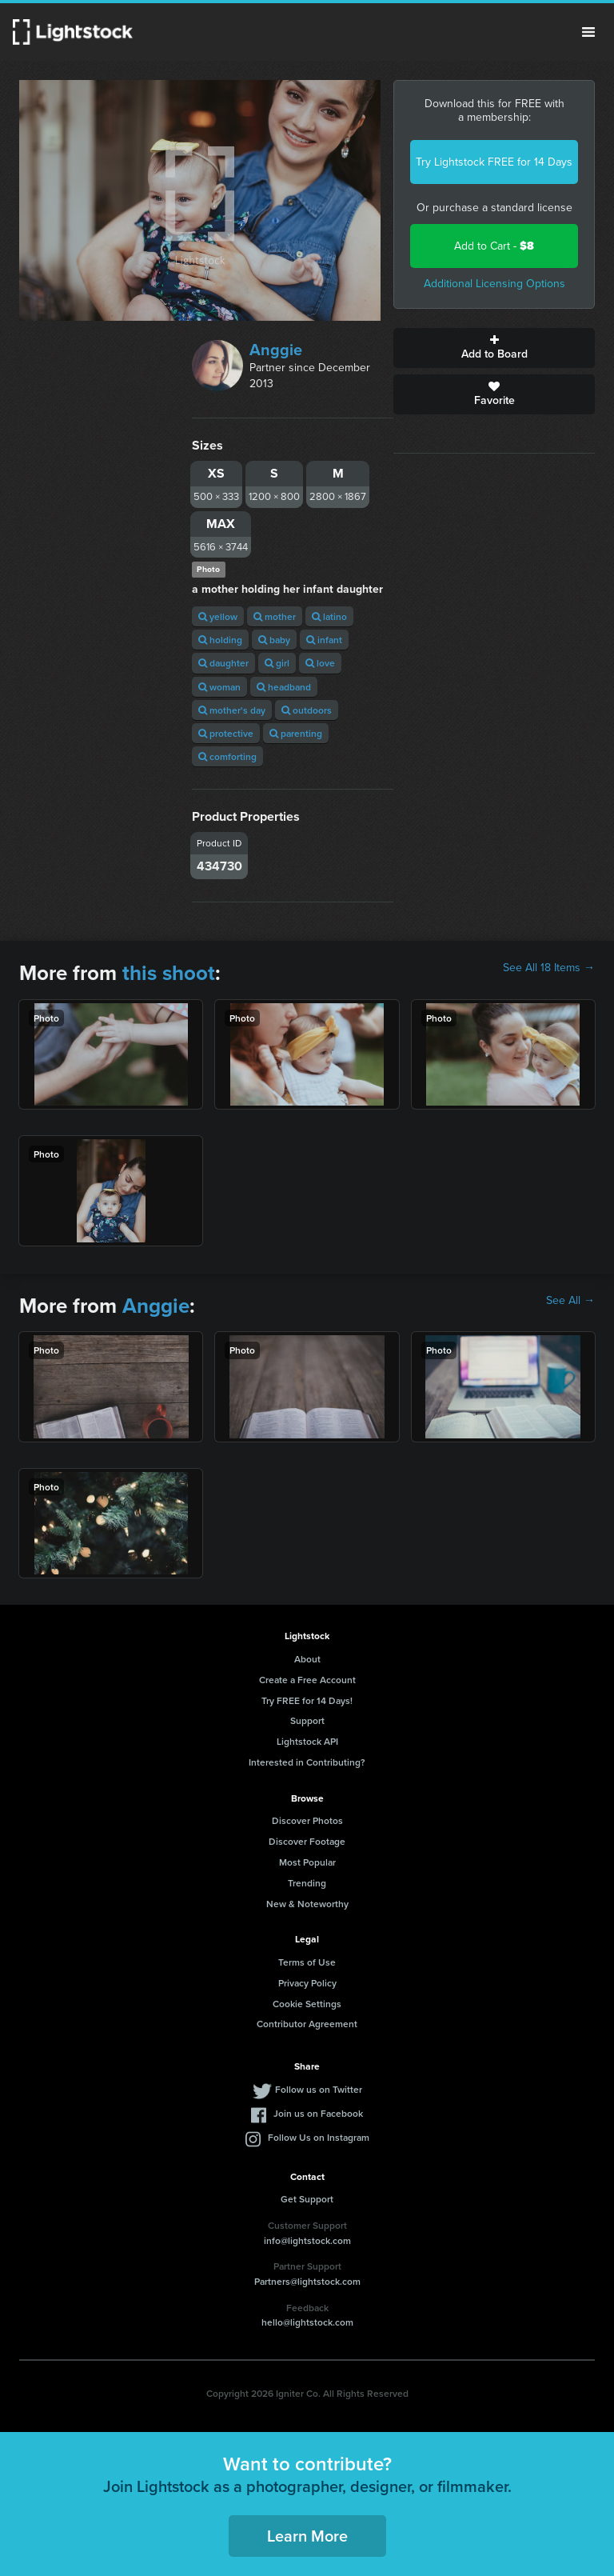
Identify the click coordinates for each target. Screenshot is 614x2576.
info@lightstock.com (307, 2240)
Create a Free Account (307, 1679)
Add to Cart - (494, 246)
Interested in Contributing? (307, 1762)
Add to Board (494, 348)
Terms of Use (307, 1962)
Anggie (275, 350)
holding (220, 639)
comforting (227, 756)
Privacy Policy (307, 1983)
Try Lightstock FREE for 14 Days (494, 162)
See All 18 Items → (549, 968)
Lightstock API (307, 1741)
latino (329, 616)
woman (219, 687)
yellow (217, 616)
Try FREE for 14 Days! (307, 1700)
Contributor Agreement (307, 2023)
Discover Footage (307, 1841)
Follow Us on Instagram (318, 2137)
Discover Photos (307, 1820)
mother (274, 616)
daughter (223, 663)
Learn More (307, 2535)
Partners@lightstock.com (307, 2281)
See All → (570, 1301)
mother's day (231, 710)
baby (274, 639)
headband (284, 687)
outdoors (306, 710)
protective (225, 733)
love (320, 663)
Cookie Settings (307, 2003)
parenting (295, 733)
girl (277, 663)
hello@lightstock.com (307, 2322)
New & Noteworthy (307, 1903)
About (307, 1659)
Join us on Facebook (318, 2113)
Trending (307, 1883)
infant (324, 639)
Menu (588, 32)
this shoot (168, 973)
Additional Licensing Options (494, 283)
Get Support (307, 2199)
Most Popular (307, 1862)
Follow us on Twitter (318, 2089)
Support (307, 1720)
